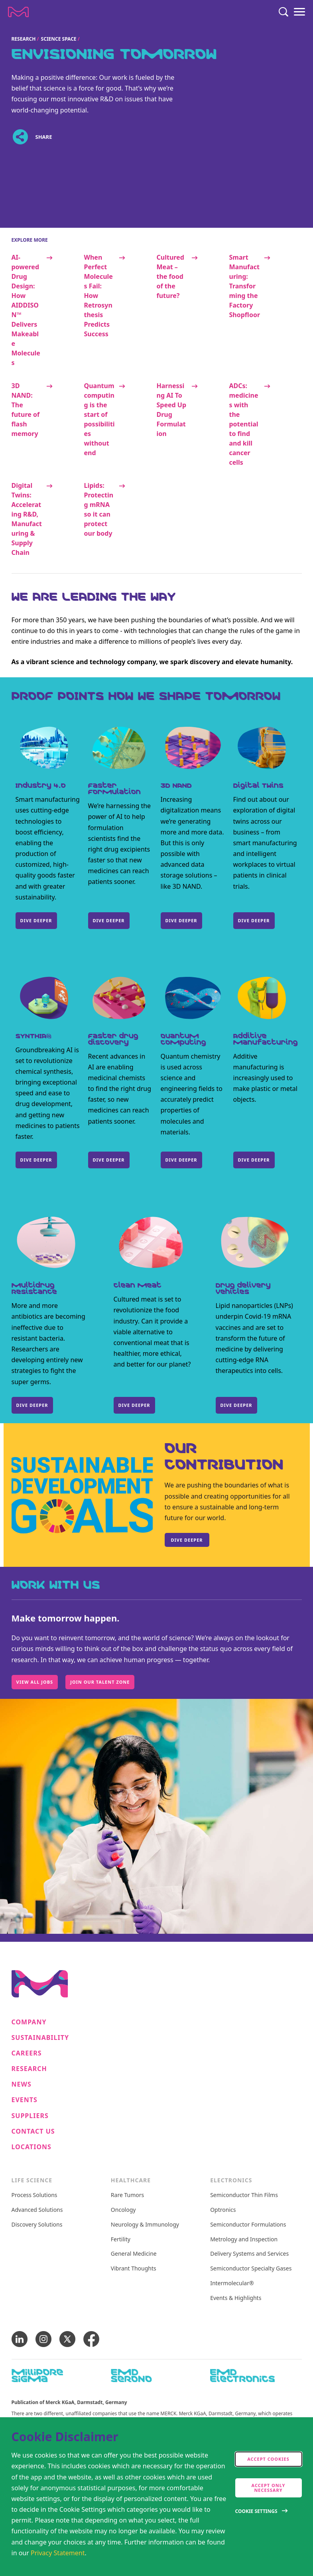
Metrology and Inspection (244, 2239)
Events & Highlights (235, 2298)
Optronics (223, 2210)
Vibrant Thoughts (133, 2268)
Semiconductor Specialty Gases (250, 2268)
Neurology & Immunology (145, 2224)
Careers (27, 2053)
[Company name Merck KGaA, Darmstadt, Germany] (18, 12)
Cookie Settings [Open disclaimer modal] (256, 2511)
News (21, 2084)
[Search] (283, 12)
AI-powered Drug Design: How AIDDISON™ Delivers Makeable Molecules (26, 310)
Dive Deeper (254, 920)
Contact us (33, 2131)
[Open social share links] (21, 137)
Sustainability (40, 2037)
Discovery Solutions (37, 2224)
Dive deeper (36, 1160)
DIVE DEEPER (36, 920)
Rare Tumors (127, 2195)
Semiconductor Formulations (248, 2224)
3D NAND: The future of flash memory (26, 409)
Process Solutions (34, 2195)
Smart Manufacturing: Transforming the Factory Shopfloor (244, 286)
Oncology (123, 2210)
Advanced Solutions (37, 2210)
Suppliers (30, 2116)
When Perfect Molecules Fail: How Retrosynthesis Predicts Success (98, 295)
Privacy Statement (58, 2552)
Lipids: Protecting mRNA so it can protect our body (99, 509)
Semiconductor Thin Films (244, 2195)
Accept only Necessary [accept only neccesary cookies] (268, 2487)
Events (24, 2100)
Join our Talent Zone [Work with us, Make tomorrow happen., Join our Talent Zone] (100, 1682)
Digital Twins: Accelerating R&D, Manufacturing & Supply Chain (27, 519)
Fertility (120, 2239)
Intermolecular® (232, 2283)
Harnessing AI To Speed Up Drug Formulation (172, 409)
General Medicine (134, 2254)
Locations (31, 2147)
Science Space (59, 39)
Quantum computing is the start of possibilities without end (99, 419)
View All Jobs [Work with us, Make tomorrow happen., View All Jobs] (34, 1682)
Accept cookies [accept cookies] (268, 2459)
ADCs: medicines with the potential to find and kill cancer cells (243, 424)
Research (24, 39)
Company (29, 2022)
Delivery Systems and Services (249, 2254)
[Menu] (299, 12)
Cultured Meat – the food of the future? (170, 276)
